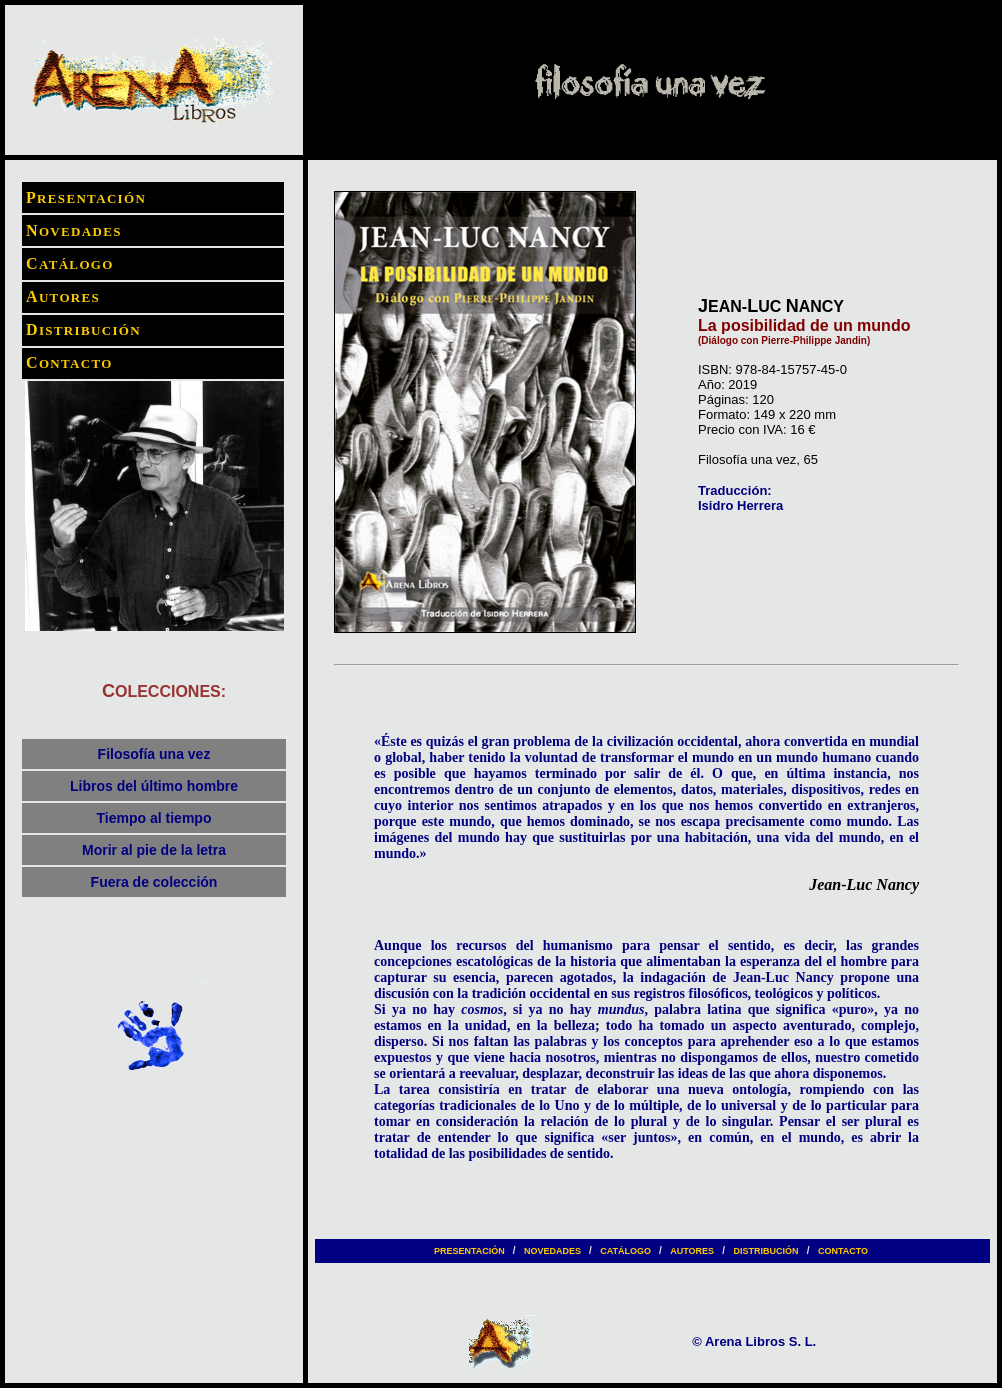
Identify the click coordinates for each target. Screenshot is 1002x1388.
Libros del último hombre (154, 786)
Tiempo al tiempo (154, 818)
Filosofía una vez (154, 754)
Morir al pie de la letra (154, 850)
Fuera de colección (154, 882)
